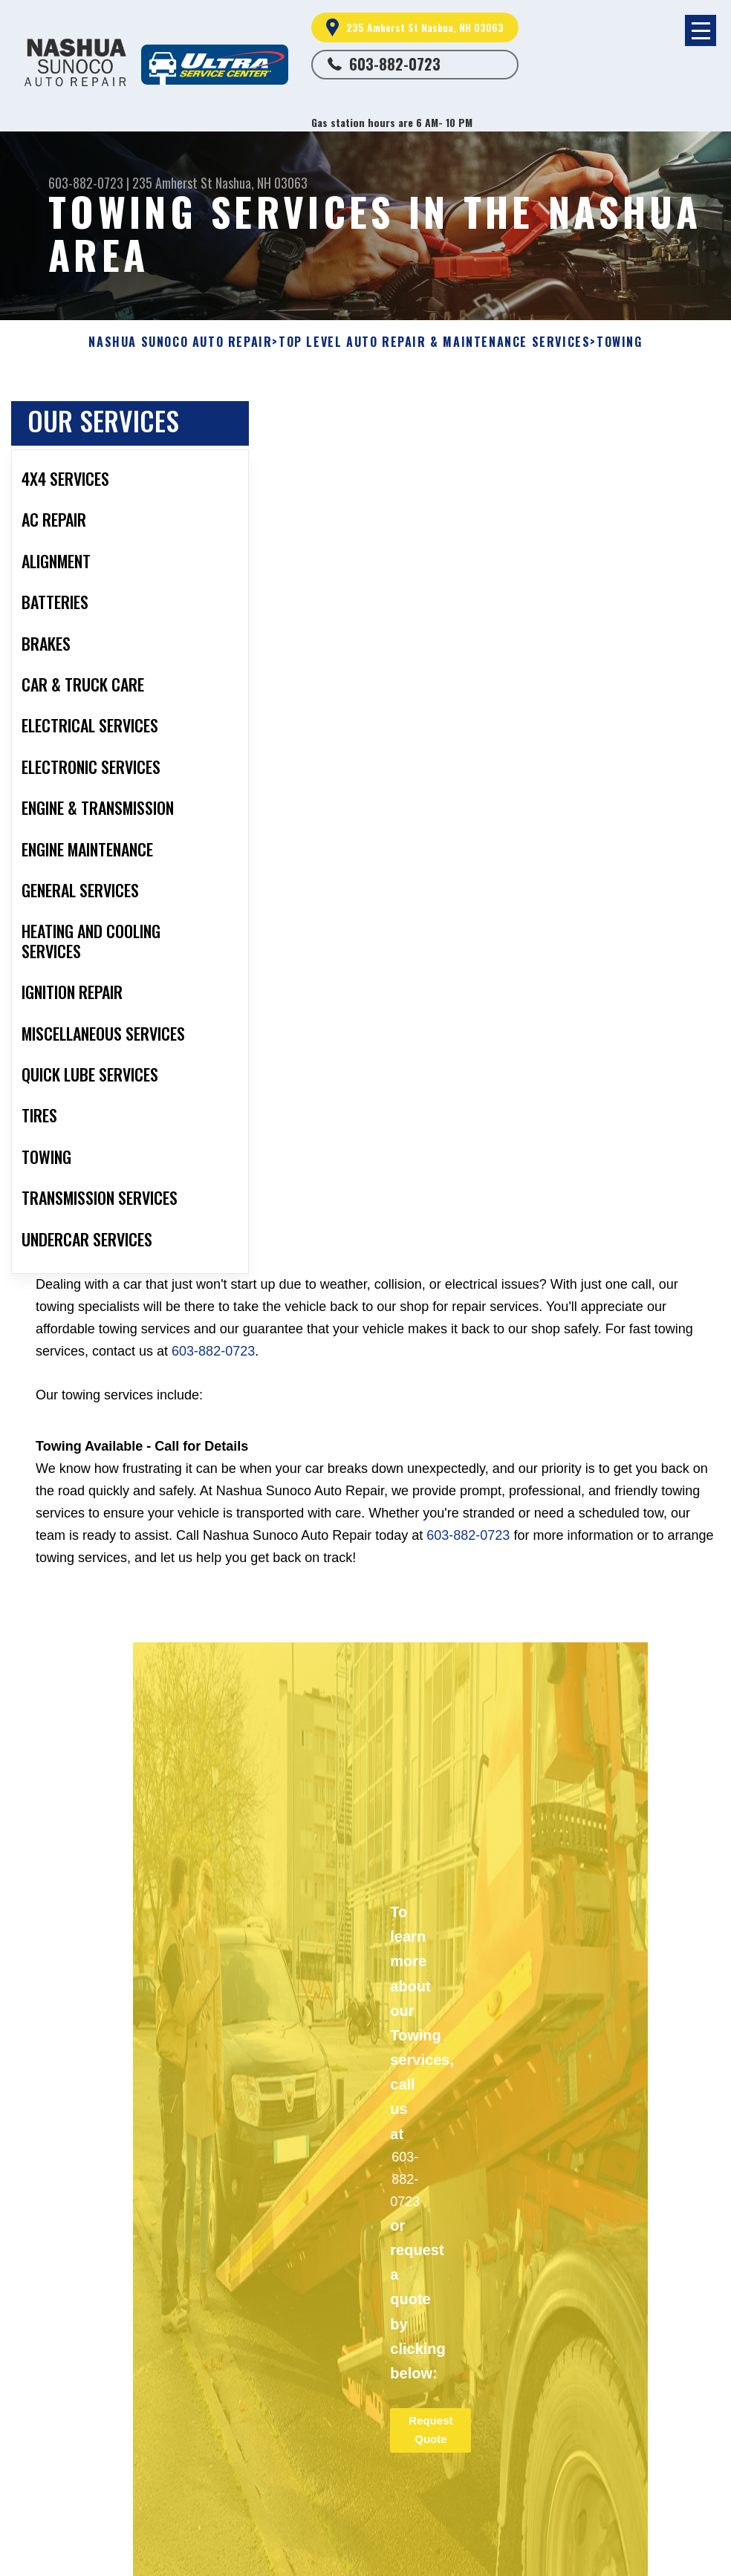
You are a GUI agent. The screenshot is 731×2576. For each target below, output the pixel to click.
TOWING (620, 342)
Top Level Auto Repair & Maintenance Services (434, 342)
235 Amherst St (172, 182)
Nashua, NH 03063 (261, 182)
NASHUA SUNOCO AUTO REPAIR (180, 342)
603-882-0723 (395, 64)
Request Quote (430, 2429)
